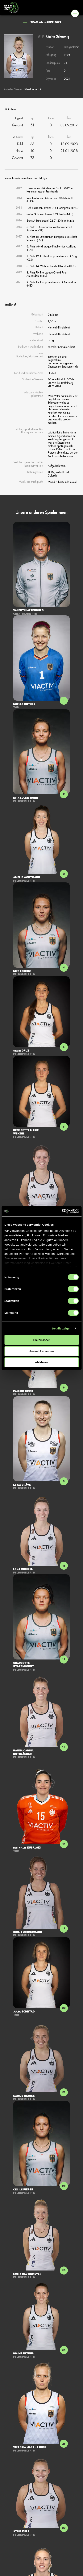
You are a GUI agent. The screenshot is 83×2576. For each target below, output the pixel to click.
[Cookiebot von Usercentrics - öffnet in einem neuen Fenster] (62, 1211)
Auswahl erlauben (41, 1351)
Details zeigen (61, 1328)
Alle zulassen (41, 1340)
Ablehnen (41, 1362)
